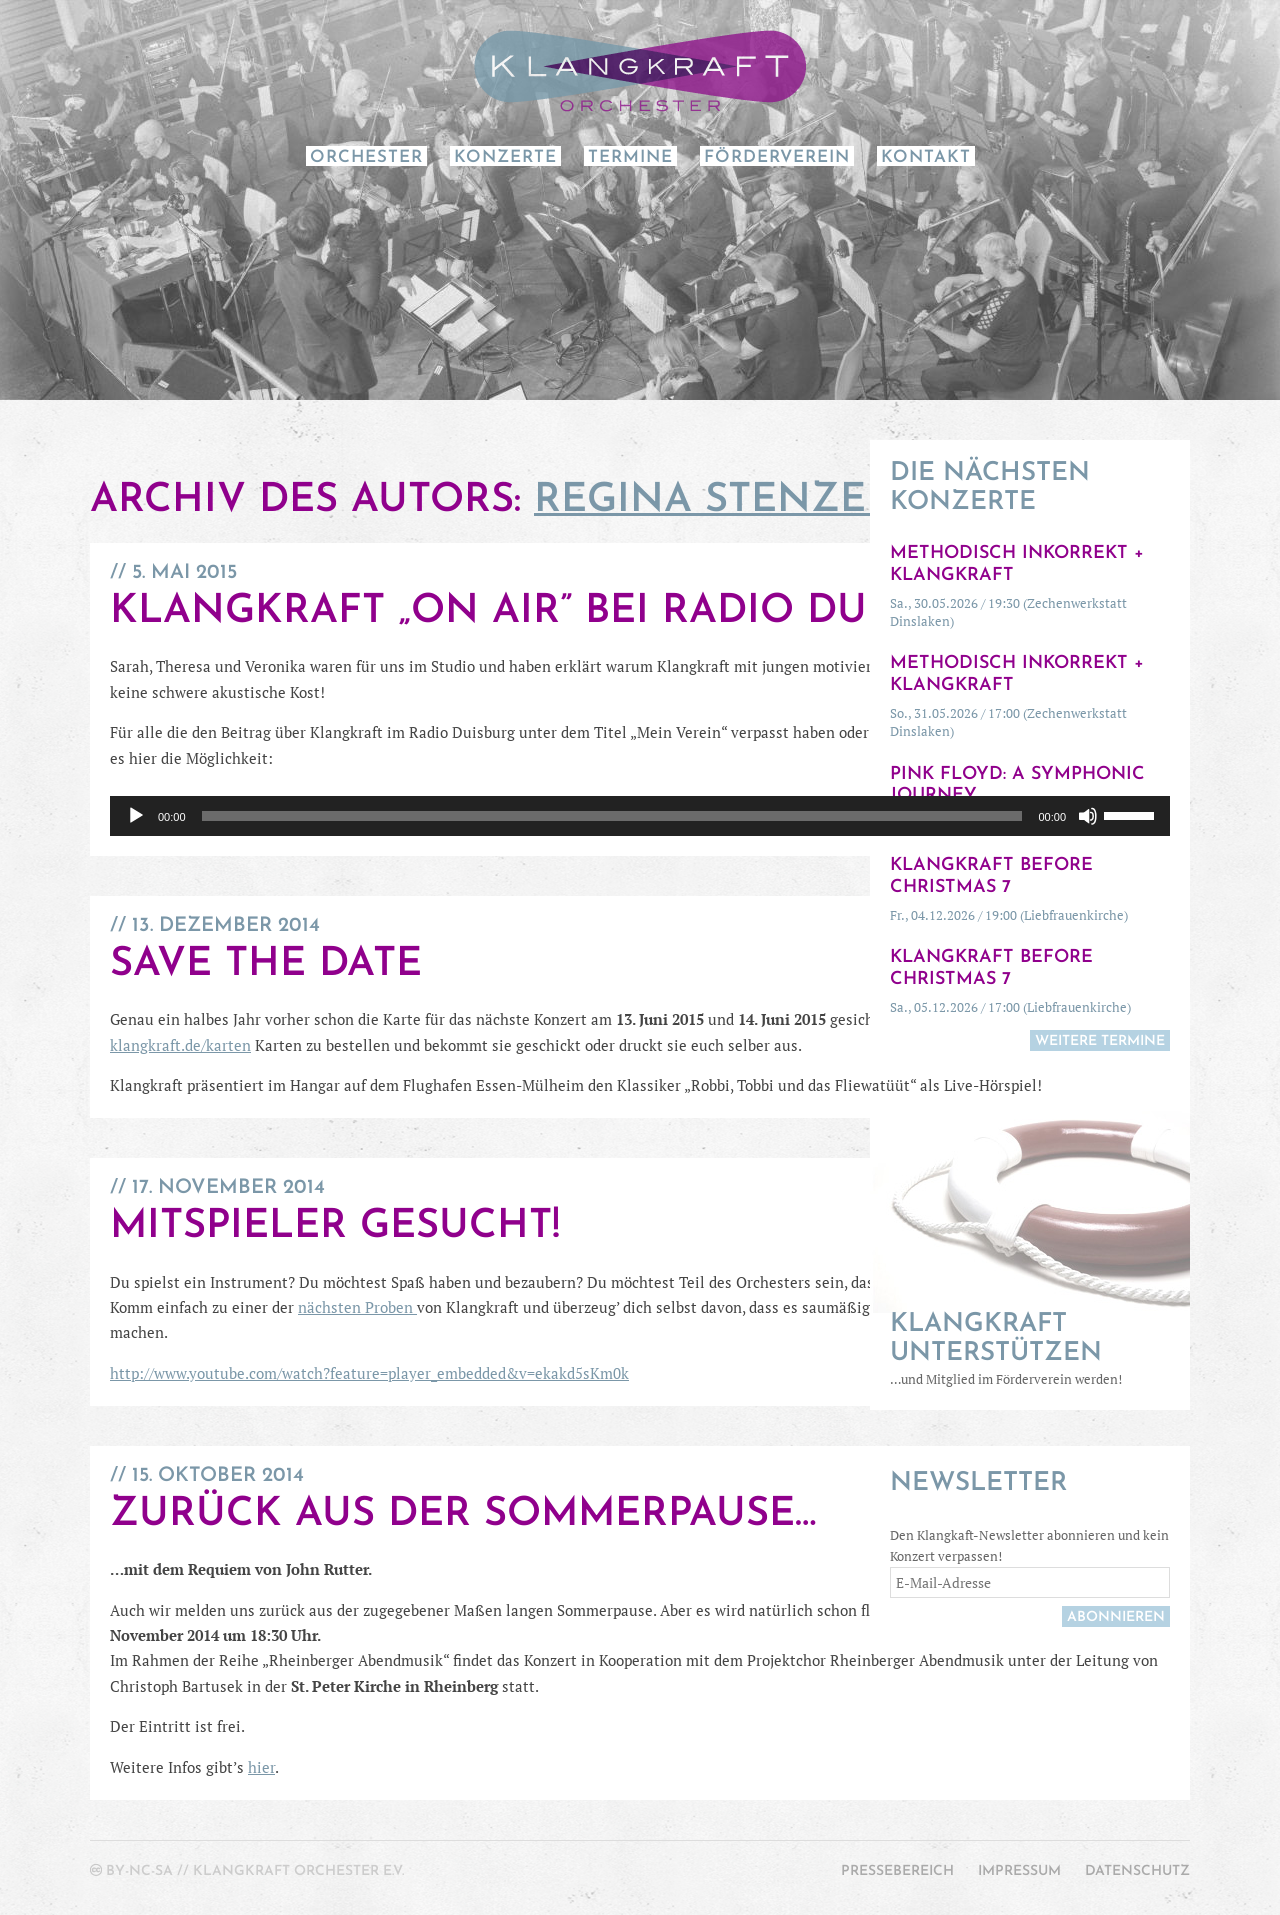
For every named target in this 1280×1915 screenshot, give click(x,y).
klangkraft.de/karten (180, 1045)
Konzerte (505, 157)
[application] (640, 816)
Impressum (1019, 1871)
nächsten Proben (357, 1307)
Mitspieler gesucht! (335, 1227)
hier (261, 1767)
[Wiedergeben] (136, 816)
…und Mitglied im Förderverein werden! (1030, 1349)
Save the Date (266, 965)
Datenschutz (1137, 1871)
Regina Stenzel (712, 501)
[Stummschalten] (1088, 816)
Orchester (366, 157)
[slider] (612, 816)
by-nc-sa (139, 1871)
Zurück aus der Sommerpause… (463, 1515)
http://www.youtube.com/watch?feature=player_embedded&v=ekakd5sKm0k (369, 1373)
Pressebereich (897, 1871)
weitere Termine (1100, 1041)
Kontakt (926, 157)
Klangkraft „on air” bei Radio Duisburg (562, 612)
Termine (630, 157)
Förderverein (777, 157)
